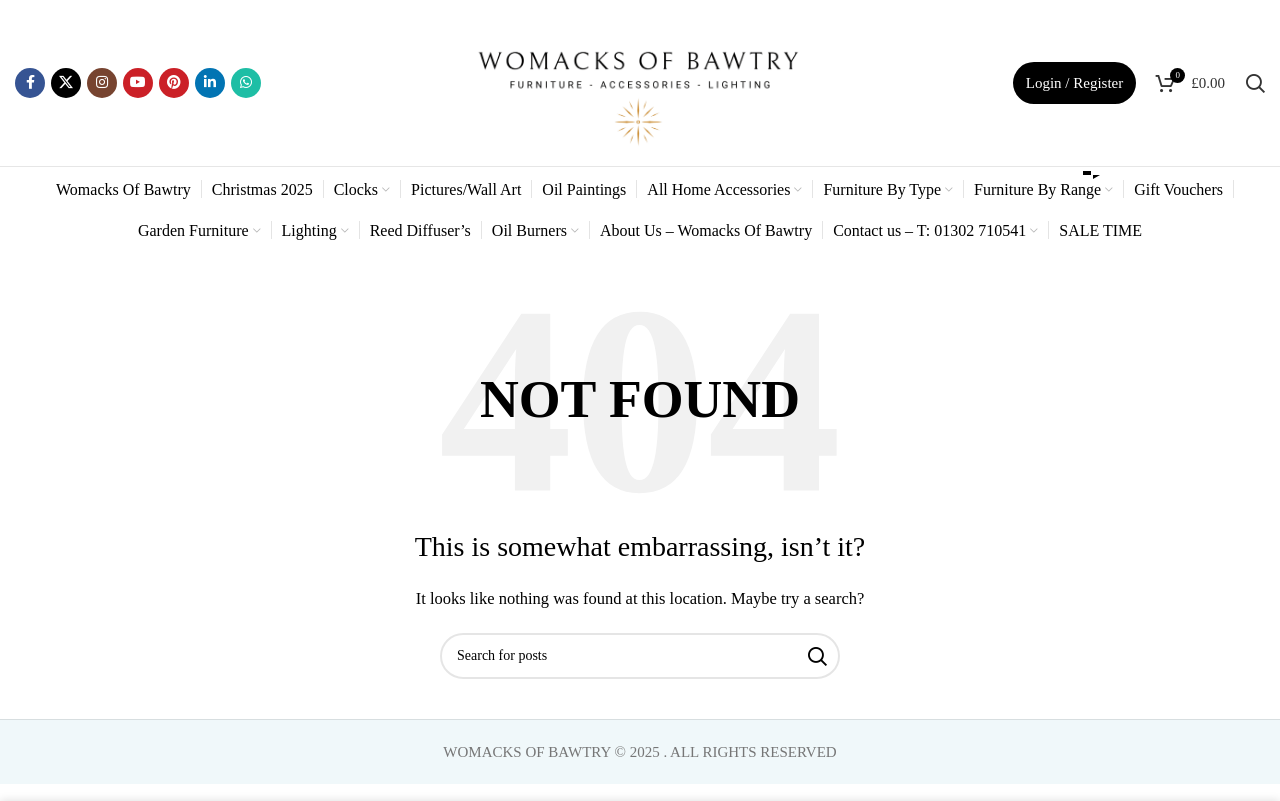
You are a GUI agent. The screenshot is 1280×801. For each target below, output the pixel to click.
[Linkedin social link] (210, 83)
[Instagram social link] (102, 83)
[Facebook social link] (30, 83)
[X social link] (66, 83)
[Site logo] (640, 81)
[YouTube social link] (138, 83)
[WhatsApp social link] (246, 83)
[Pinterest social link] (174, 83)
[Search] (1255, 83)
